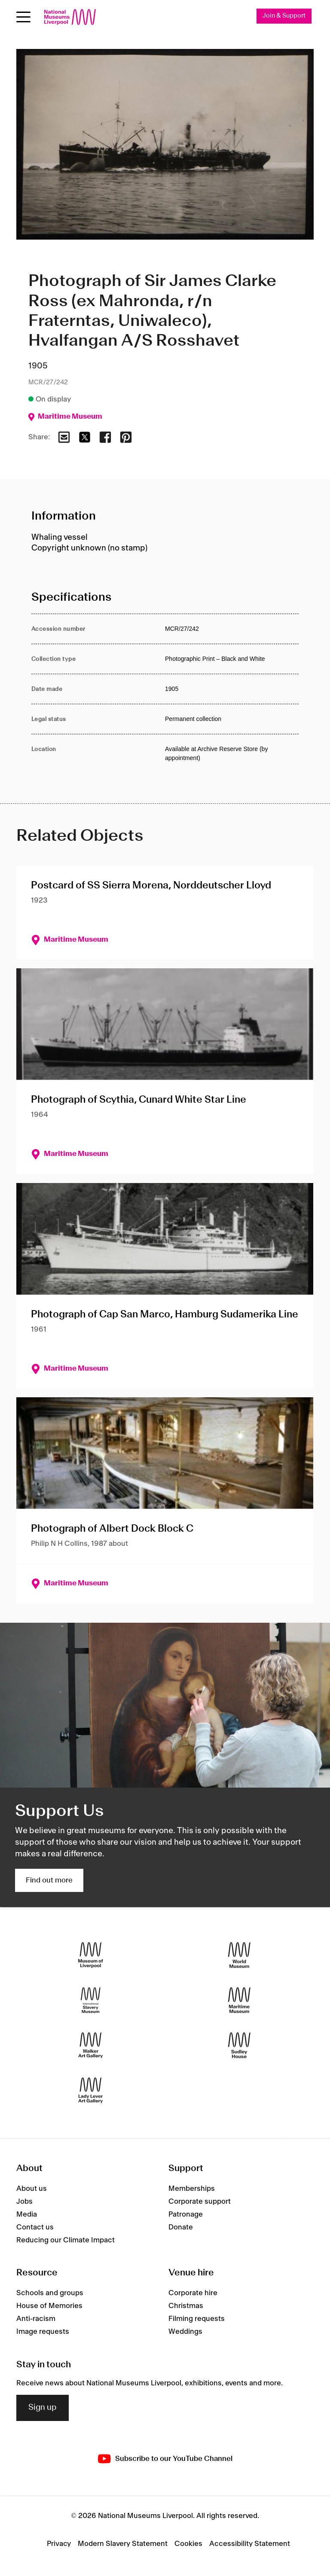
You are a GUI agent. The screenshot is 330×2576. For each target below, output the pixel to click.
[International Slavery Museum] (90, 2000)
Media (26, 2214)
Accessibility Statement (249, 2544)
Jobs (24, 2201)
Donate (180, 2227)
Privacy (59, 2544)
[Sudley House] (239, 2045)
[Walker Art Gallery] (90, 2045)
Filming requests (196, 2319)
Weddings (185, 2332)
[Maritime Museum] (239, 2000)
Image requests (42, 2332)
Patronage (185, 2214)
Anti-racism (35, 2319)
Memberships (191, 2189)
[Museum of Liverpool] (90, 1955)
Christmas (185, 2306)
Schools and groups (49, 2293)
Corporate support (199, 2201)
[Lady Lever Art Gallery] (90, 2090)
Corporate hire (192, 2293)
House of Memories (49, 2306)
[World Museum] (239, 1955)
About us (31, 2189)
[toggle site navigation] (23, 17)
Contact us (35, 2227)
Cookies (188, 2544)
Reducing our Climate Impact (65, 2240)
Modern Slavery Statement (123, 2544)
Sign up (42, 2408)
